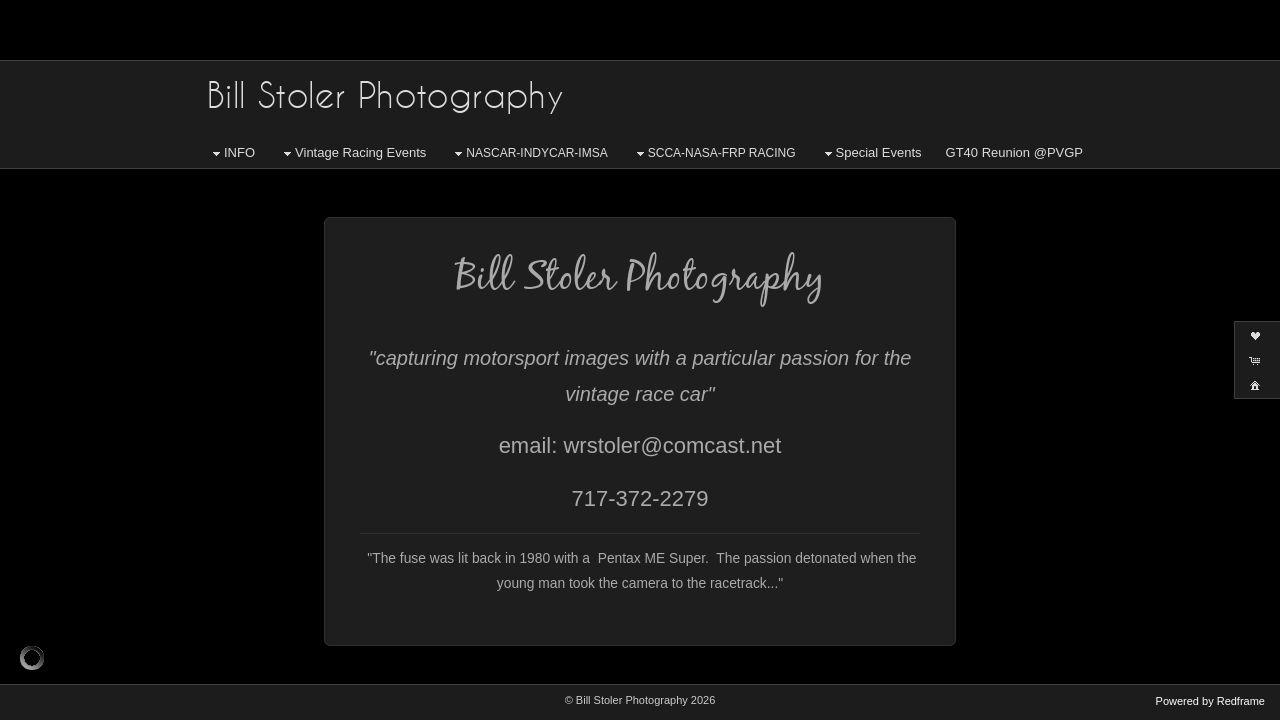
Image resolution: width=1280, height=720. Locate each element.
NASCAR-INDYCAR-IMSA (528, 154)
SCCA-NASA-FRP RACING (714, 154)
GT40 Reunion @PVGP (1014, 152)
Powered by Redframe (1210, 701)
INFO (231, 153)
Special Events (871, 153)
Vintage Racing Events (352, 153)
